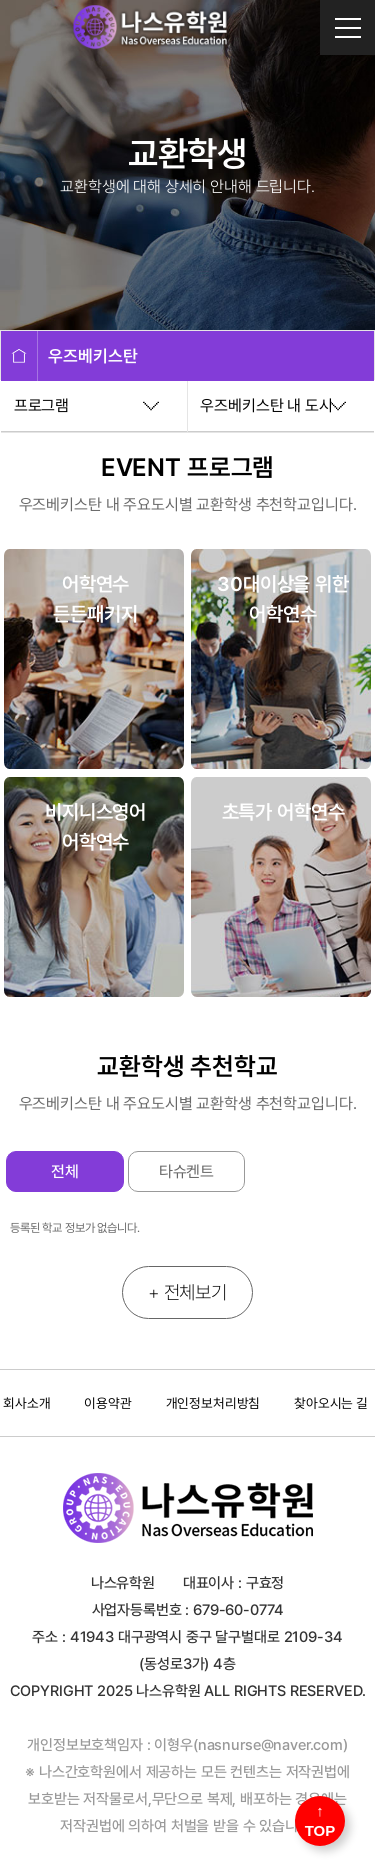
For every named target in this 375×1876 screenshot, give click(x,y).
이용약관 (107, 1403)
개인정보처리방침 (213, 1403)
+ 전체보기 (187, 1292)
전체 (65, 1171)
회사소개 (26, 1403)
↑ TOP (320, 1820)
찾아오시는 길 (331, 1403)
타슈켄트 (186, 1171)
